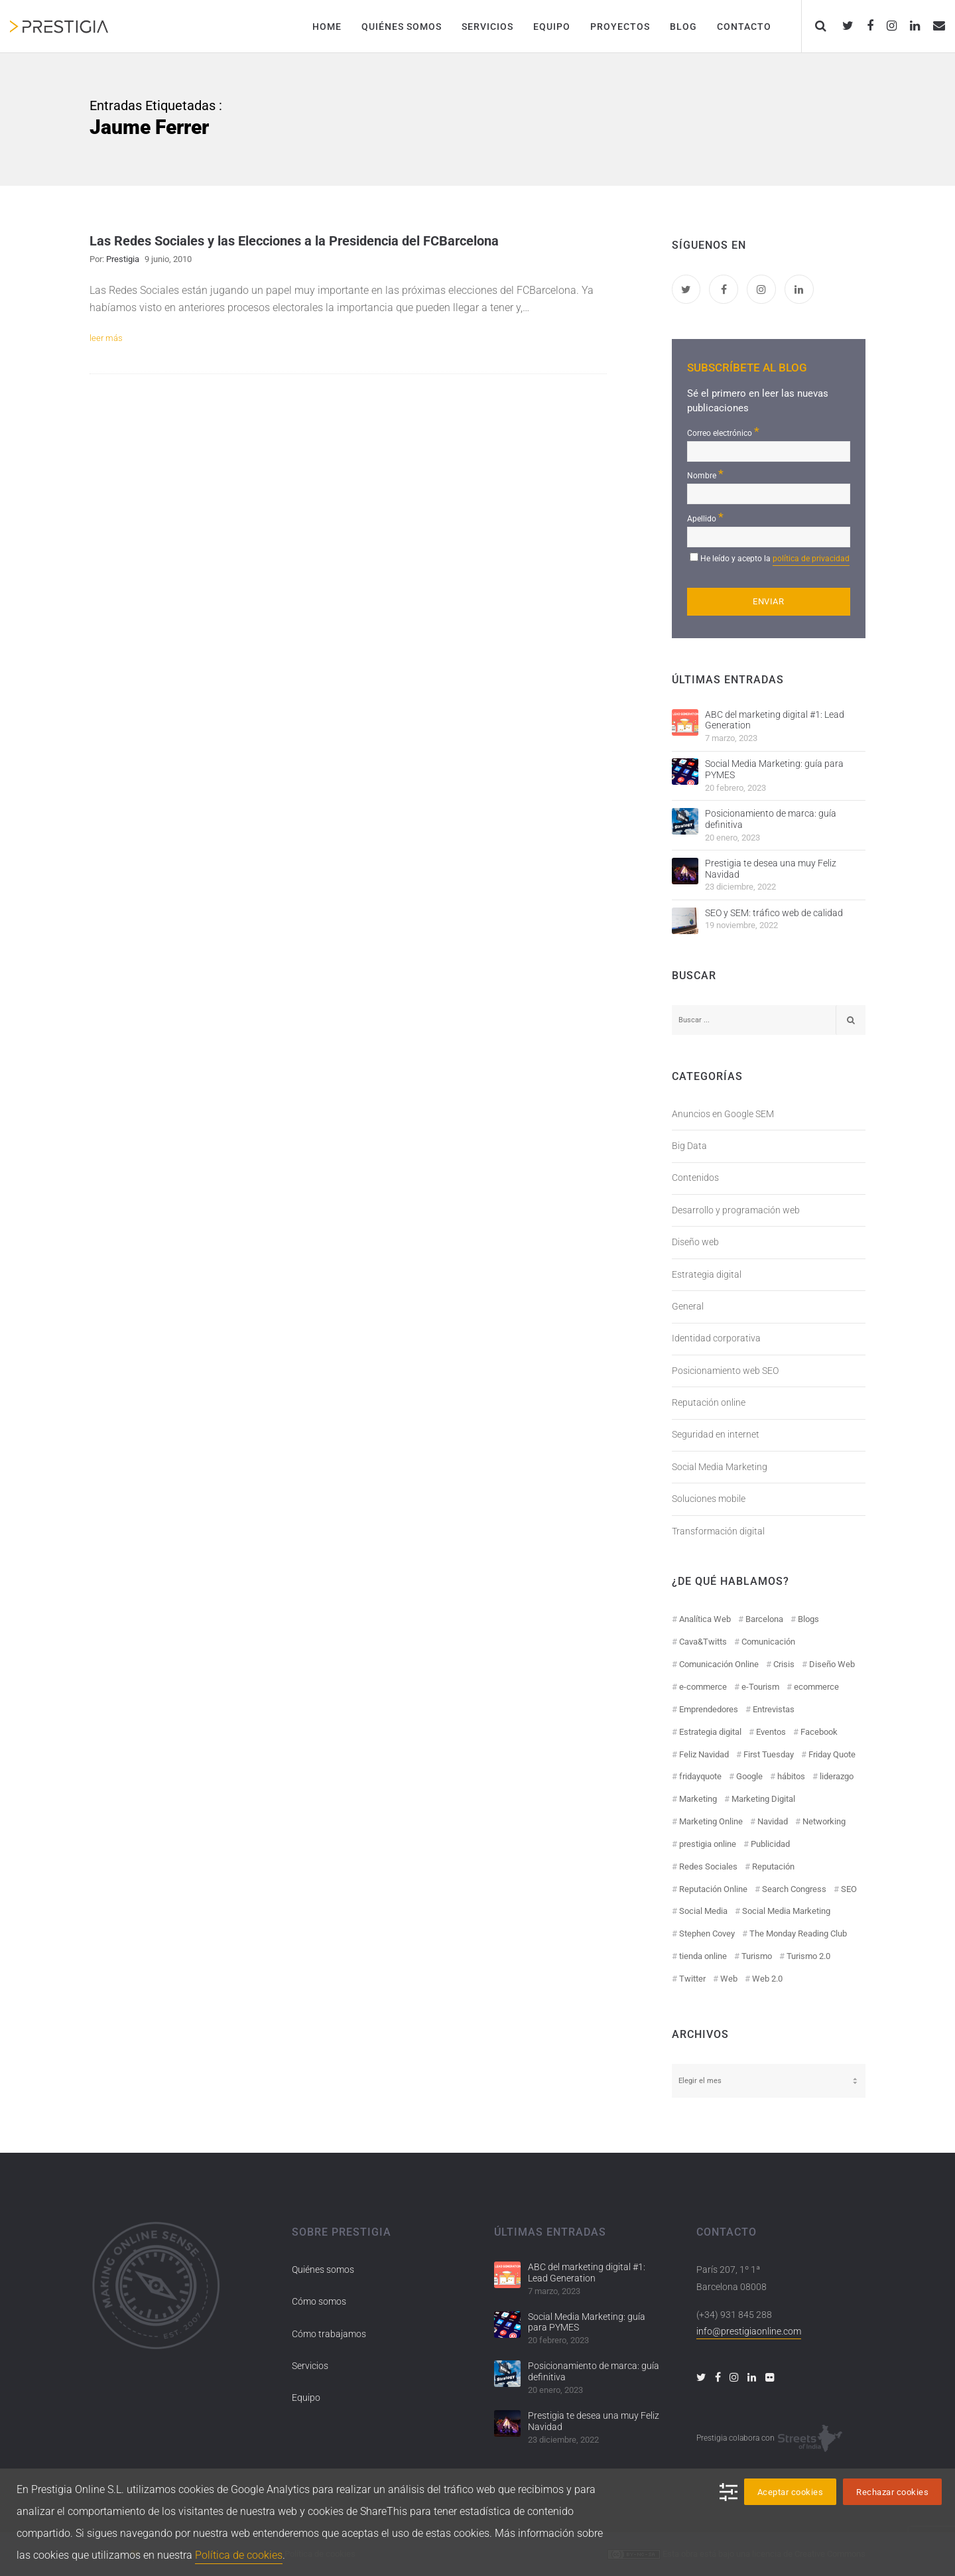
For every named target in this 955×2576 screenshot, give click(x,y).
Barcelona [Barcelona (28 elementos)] (764, 1619)
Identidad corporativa (716, 1338)
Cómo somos (319, 2301)
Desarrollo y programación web (736, 1210)
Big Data (689, 1145)
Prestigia (122, 259)
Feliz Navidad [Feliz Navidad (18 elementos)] (704, 1754)
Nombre (705, 474)
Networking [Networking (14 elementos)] (824, 1821)
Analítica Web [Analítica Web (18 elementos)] (705, 1619)
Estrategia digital (706, 1274)
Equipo (306, 2397)
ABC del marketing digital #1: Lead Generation (774, 720)
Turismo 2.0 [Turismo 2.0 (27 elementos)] (808, 1956)
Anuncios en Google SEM (723, 1114)
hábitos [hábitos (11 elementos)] (791, 1776)
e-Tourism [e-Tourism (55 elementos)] (760, 1687)
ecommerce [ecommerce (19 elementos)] (816, 1687)
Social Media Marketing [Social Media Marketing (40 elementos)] (786, 1911)
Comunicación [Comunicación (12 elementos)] (768, 1642)
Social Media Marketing (719, 1466)
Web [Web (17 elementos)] (728, 1979)
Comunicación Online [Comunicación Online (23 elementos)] (719, 1664)
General (688, 1306)
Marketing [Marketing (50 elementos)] (698, 1799)
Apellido (705, 517)
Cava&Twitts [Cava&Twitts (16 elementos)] (703, 1642)
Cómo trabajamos (329, 2334)
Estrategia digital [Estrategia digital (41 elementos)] (710, 1732)
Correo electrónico (723, 432)
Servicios (310, 2365)
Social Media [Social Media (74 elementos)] (703, 1911)
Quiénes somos (323, 2269)
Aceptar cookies (790, 2492)
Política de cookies (239, 2555)
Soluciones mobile (708, 1498)
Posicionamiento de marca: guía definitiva (770, 819)
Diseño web (695, 1242)
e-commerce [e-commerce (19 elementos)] (703, 1687)
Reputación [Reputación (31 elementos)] (773, 1866)
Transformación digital (718, 1531)
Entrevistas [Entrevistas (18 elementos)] (774, 1709)
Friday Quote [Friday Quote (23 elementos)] (832, 1754)
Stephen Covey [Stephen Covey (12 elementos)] (707, 1933)
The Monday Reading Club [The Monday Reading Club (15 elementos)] (798, 1933)
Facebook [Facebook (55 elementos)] (819, 1732)
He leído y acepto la (775, 560)
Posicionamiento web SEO (725, 1370)
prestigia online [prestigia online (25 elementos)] (707, 1844)
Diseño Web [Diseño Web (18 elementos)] (832, 1664)
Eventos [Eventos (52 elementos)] (771, 1732)
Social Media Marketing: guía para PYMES (774, 769)
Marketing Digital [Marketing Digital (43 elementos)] (763, 1799)
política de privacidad (811, 558)
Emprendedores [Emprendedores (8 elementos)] (708, 1709)
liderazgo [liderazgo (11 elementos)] (837, 1776)
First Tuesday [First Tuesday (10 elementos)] (768, 1754)
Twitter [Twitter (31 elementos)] (692, 1979)
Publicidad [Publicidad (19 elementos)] (770, 1844)
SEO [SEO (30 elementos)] (849, 1889)
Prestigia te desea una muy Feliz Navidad (770, 869)
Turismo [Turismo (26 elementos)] (756, 1956)
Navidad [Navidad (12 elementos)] (772, 1821)
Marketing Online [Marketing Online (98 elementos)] (711, 1821)
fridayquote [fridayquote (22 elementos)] (700, 1776)
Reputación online (708, 1402)
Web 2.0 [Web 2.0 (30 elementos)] (767, 1979)
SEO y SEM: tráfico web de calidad (774, 913)
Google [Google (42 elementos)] (749, 1776)
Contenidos (695, 1177)
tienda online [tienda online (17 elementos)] (703, 1956)
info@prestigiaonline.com (748, 2331)
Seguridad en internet (715, 1434)
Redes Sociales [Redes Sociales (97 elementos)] (708, 1866)
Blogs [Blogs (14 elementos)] (808, 1619)
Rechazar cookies (892, 2492)
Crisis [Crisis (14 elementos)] (784, 1664)
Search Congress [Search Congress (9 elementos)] (794, 1889)
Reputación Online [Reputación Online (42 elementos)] (713, 1889)
